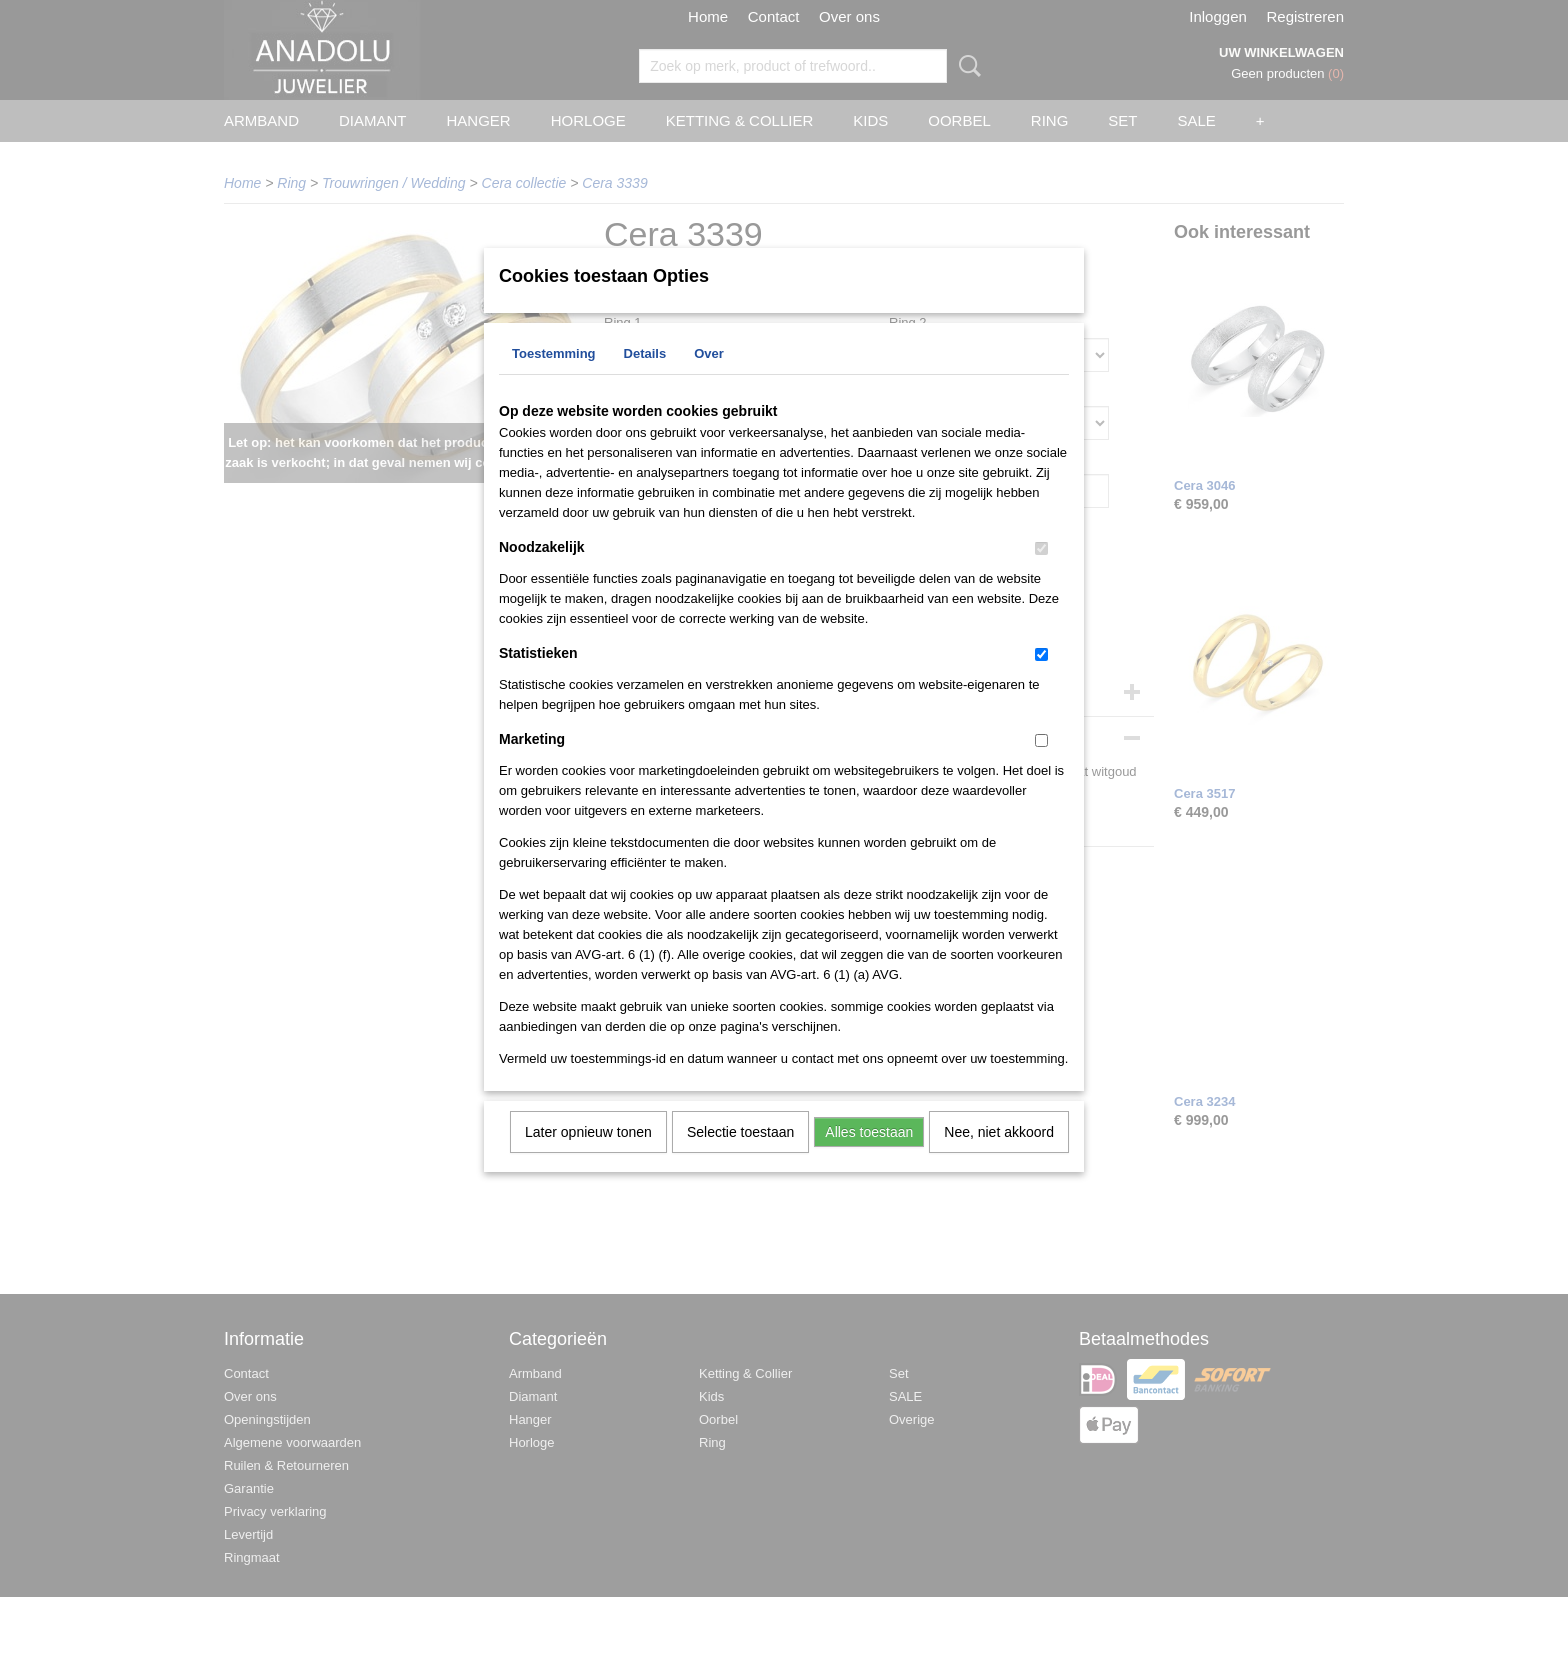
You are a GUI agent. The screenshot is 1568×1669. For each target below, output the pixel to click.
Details (645, 379)
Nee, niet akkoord (999, 1158)
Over (709, 379)
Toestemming (554, 379)
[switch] (1041, 574)
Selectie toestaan (740, 1158)
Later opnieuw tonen (588, 1158)
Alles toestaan (869, 1158)
